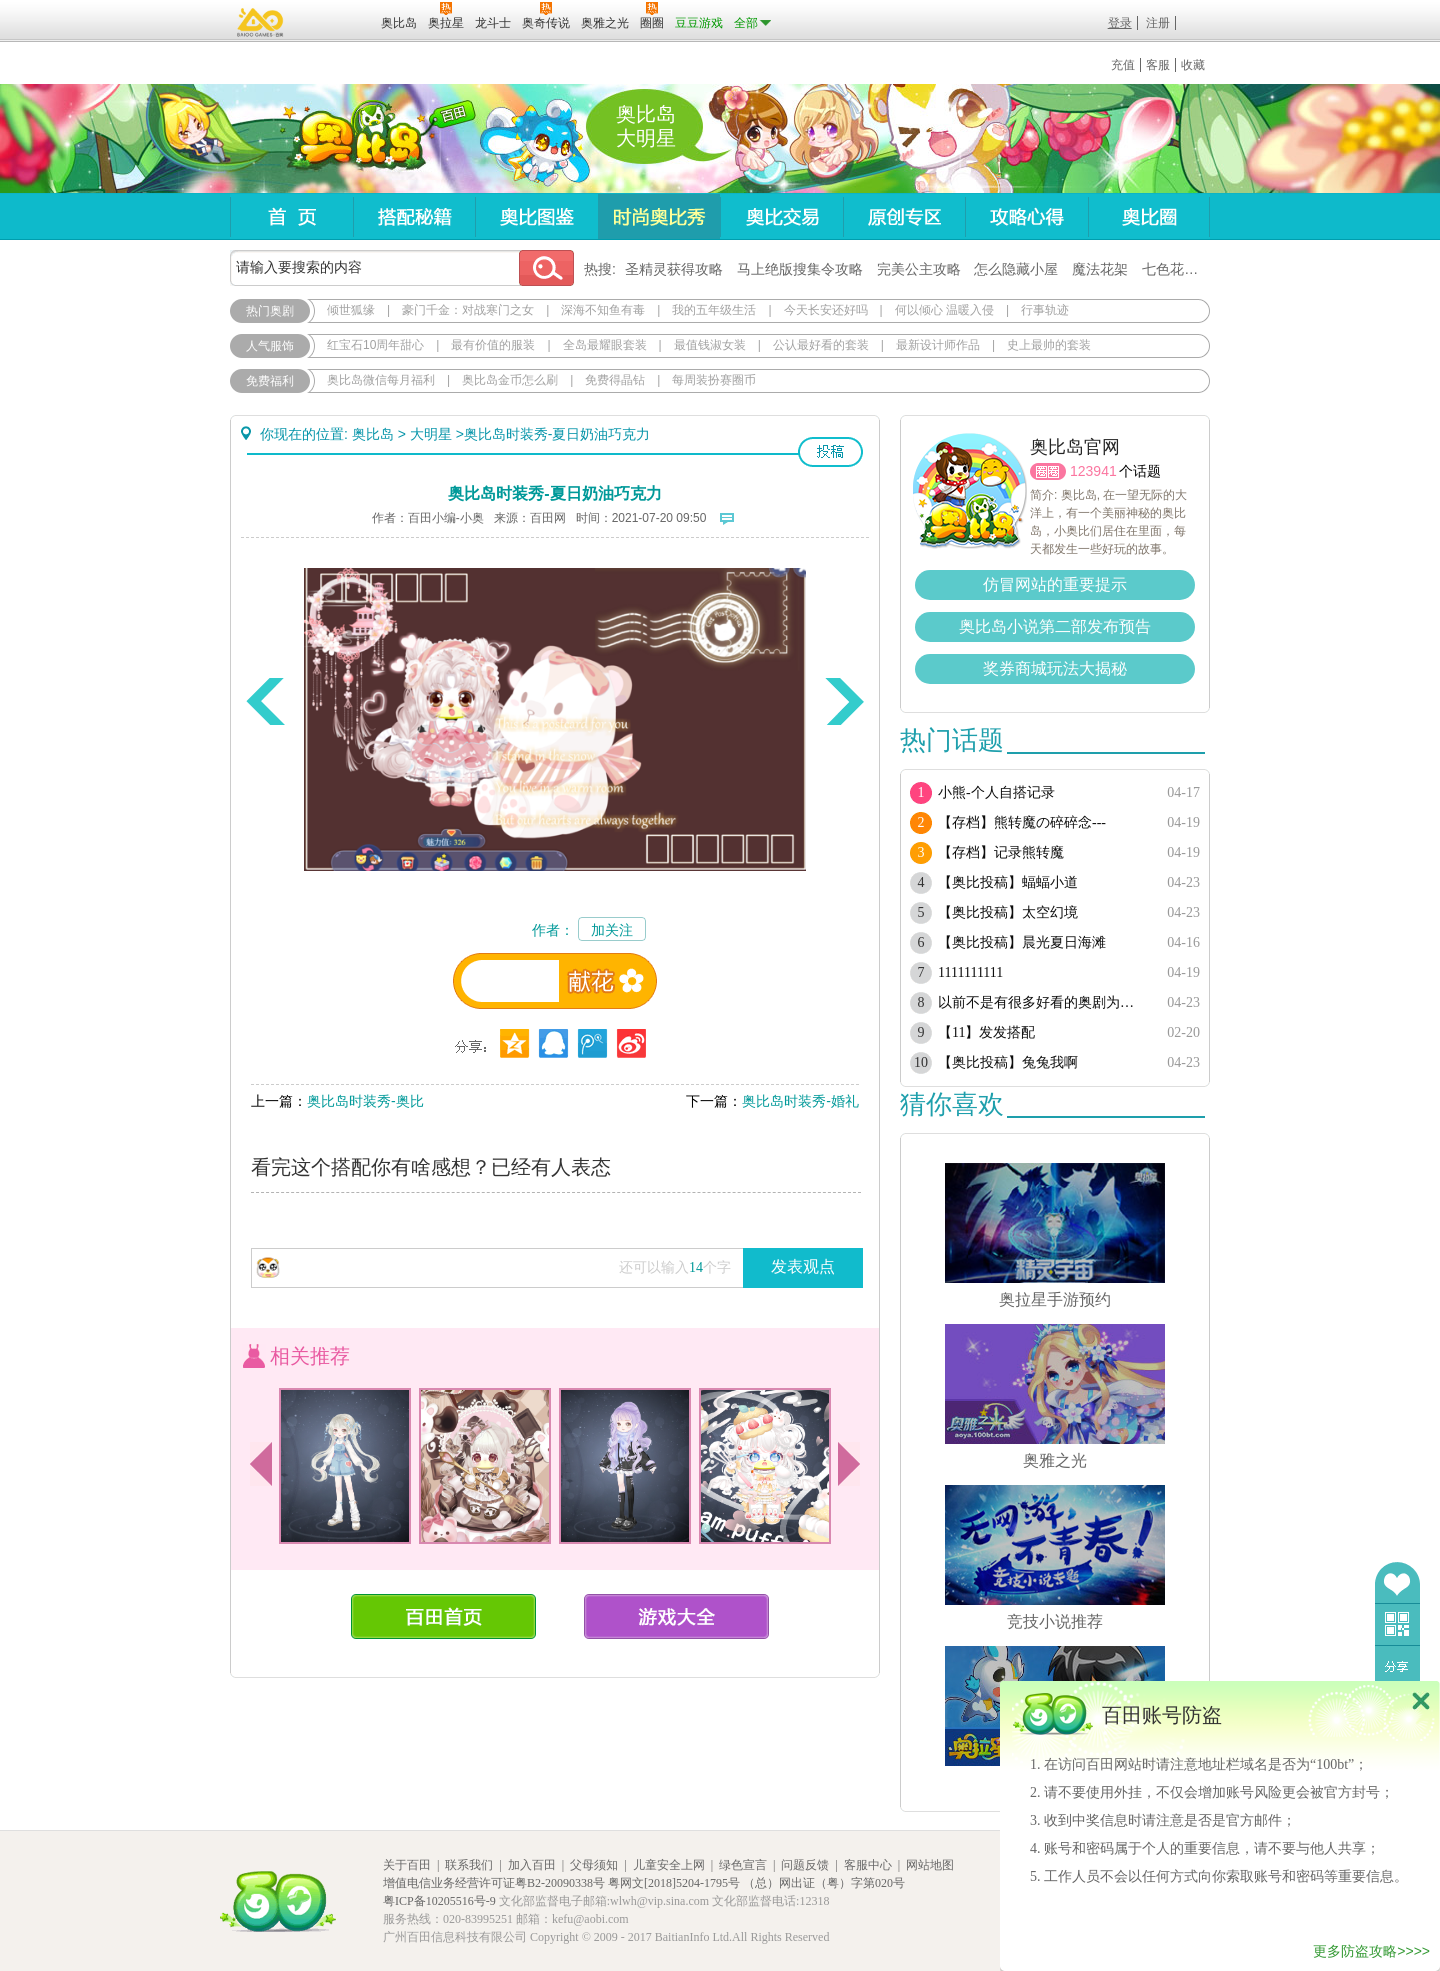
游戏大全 (676, 1616)
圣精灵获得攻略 (674, 269)
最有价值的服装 (493, 345)
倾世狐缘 (351, 310)
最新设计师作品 (938, 345)
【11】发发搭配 (986, 1032)
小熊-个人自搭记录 (996, 792)
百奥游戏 (261, 22)
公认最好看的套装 (821, 345)
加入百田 (532, 1865)
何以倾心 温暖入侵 (944, 310)
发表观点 (803, 1266)
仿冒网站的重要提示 (1055, 584)
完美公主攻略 (919, 269)
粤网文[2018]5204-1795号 (674, 1883)
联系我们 (469, 1865)
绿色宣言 (743, 1865)
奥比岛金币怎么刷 (510, 380)
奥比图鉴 (536, 216)
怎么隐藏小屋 (1016, 269)
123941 (1093, 471)
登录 (1120, 23)
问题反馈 (805, 1865)
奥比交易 (781, 216)
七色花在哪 (1177, 269)
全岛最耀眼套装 (605, 345)
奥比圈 (1149, 216)
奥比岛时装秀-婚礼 (800, 1101)
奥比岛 (354, 139)
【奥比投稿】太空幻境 (1008, 912)
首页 (291, 216)
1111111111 (970, 972)
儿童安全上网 (669, 1865)
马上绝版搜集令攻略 (800, 269)
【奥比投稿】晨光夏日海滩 (1022, 942)
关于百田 (407, 1865)
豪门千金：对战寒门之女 (468, 310)
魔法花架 (1100, 269)
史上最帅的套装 (1049, 345)
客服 (1158, 65)
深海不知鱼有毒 (603, 310)
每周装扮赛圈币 (714, 380)
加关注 (612, 930)
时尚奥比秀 (659, 216)
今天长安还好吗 (826, 310)
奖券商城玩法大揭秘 (1055, 668)
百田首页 (443, 1616)
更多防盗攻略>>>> (1371, 1951)
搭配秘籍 (414, 216)
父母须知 (594, 1865)
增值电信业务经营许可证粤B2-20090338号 (494, 1883)
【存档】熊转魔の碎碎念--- (1022, 822)
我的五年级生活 (714, 310)
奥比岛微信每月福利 (381, 380)
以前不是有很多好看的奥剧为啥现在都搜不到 (1042, 1002)
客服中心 (868, 1865)
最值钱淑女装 (710, 345)
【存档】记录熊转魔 (1001, 852)
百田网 (336, 21)
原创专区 (904, 216)
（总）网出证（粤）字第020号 (824, 1883)
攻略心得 (1026, 216)
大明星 (431, 434)
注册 (1158, 23)
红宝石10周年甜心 (375, 345)
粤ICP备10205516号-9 (439, 1901)
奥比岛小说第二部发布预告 (1055, 626)
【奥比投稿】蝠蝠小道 (1008, 882)
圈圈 (1048, 471)
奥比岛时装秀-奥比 (365, 1101)
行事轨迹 (1045, 310)
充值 (1123, 65)
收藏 (1193, 65)
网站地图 (930, 1865)
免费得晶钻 (615, 380)
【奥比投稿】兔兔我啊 (1008, 1062)
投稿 (830, 452)
